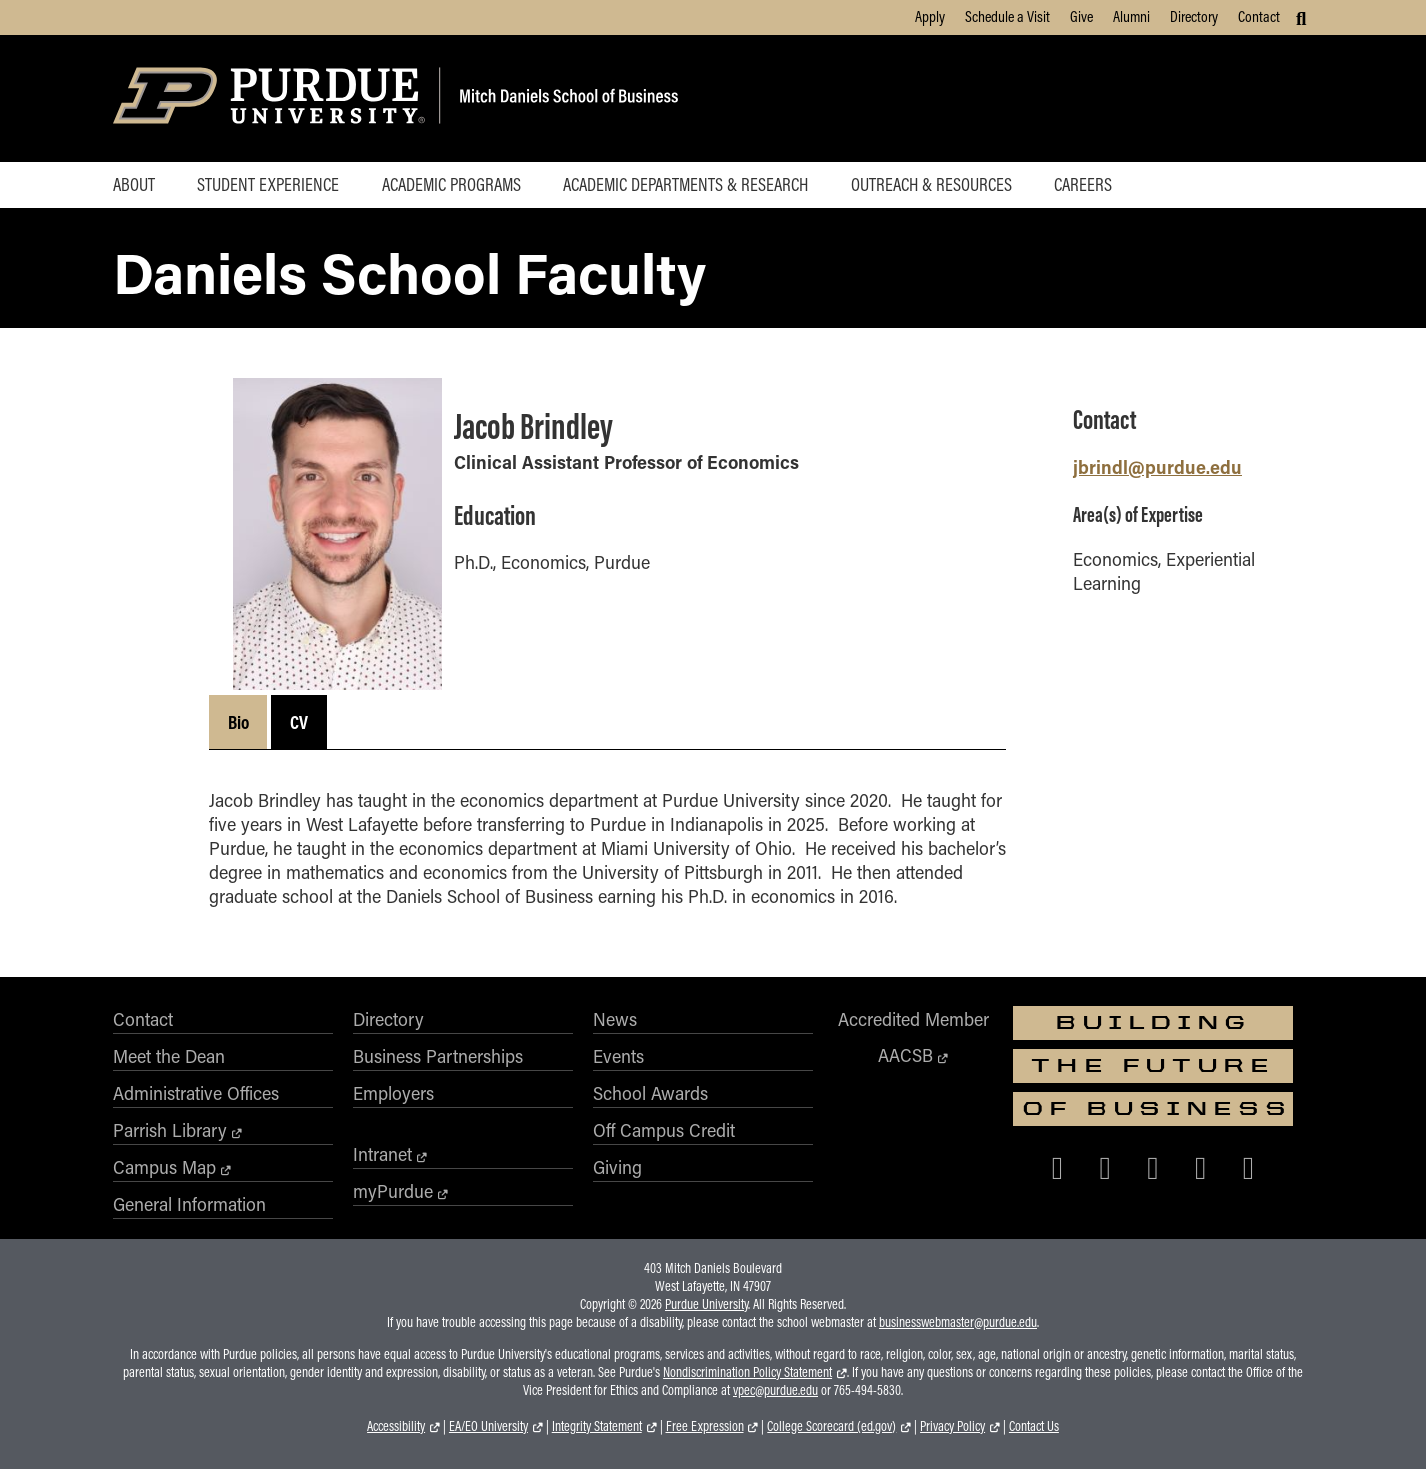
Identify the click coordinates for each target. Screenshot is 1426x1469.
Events (618, 1056)
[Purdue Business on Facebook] (1058, 1166)
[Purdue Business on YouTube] (1249, 1166)
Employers (393, 1093)
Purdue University (706, 1304)
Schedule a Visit (1007, 16)
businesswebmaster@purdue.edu (958, 1322)
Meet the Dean (169, 1056)
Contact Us (1034, 1426)
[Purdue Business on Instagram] (1153, 1166)
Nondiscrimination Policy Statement (747, 1372)
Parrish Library (170, 1130)
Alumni (1131, 16)
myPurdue (393, 1191)
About (134, 184)
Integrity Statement (597, 1426)
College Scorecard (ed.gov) (831, 1426)
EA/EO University (488, 1426)
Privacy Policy (952, 1426)
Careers (1083, 184)
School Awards (650, 1093)
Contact (1259, 16)
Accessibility (396, 1426)
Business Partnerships (438, 1056)
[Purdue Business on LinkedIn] (1201, 1166)
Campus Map (164, 1167)
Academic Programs (451, 184)
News (615, 1019)
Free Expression (705, 1426)
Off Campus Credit (664, 1130)
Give (1081, 16)
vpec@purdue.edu (775, 1390)
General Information (189, 1204)
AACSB (905, 1055)
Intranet (382, 1154)
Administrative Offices (196, 1093)
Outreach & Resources (931, 184)
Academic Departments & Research (685, 184)
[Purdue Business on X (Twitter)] (1105, 1166)
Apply (930, 16)
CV (299, 722)
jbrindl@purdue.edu (1157, 466)
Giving (617, 1167)
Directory (1194, 16)
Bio (238, 722)
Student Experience (268, 184)
